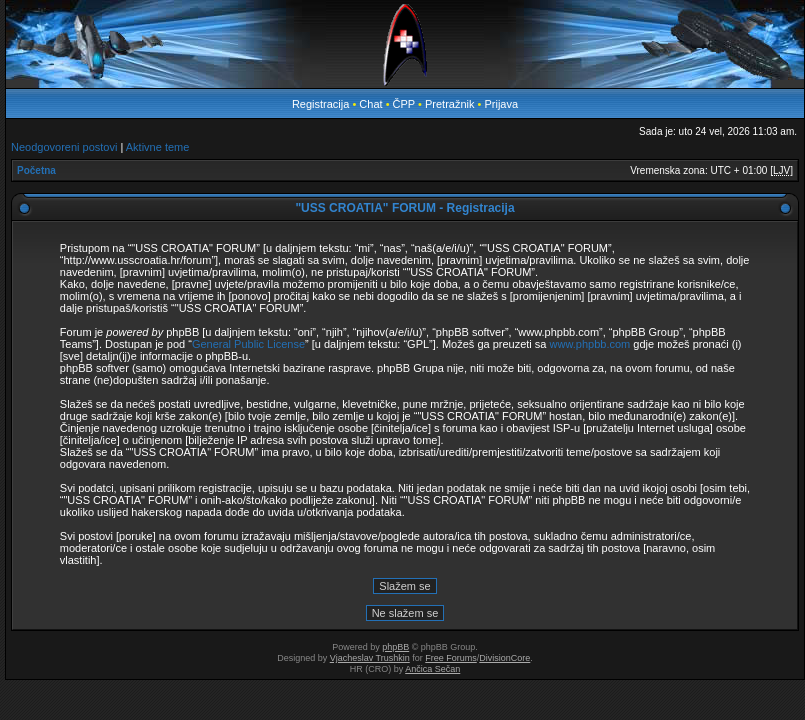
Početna (36, 170)
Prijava (501, 104)
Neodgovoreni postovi (64, 147)
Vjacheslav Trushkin (370, 658)
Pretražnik (450, 104)
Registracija (320, 104)
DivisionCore (504, 658)
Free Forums (451, 658)
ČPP (404, 104)
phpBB (395, 647)
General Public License (248, 344)
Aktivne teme (158, 147)
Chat (372, 104)
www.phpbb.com (590, 344)
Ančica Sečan (432, 669)
